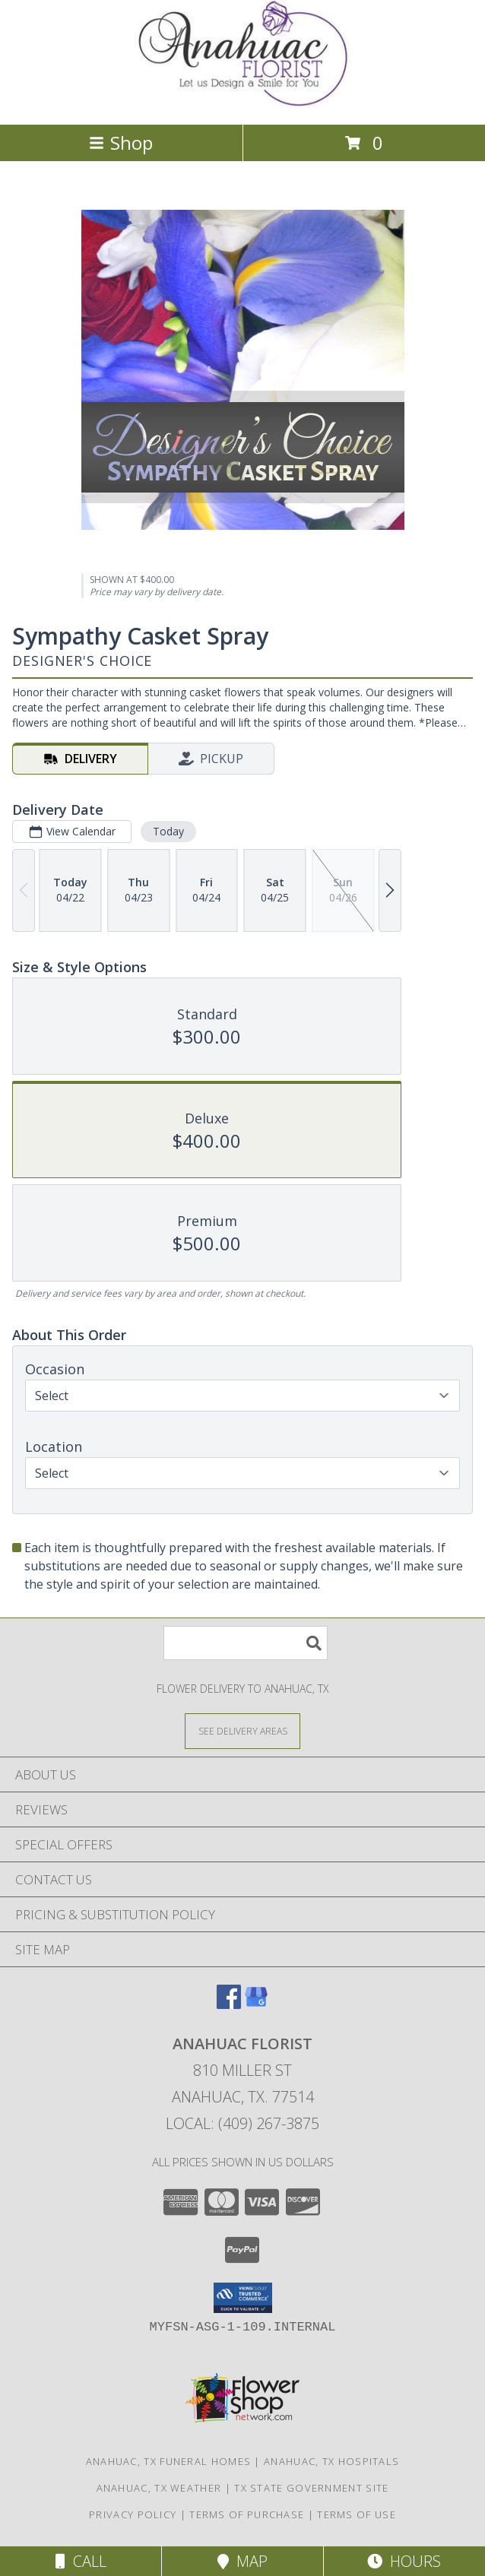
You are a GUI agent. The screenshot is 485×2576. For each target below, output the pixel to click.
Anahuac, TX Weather (159, 2488)
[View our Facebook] (229, 2004)
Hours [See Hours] (404, 2561)
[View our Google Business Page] (256, 2004)
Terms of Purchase (246, 2514)
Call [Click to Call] (80, 2561)
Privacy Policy (132, 2514)
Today (168, 831)
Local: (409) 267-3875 (242, 2123)
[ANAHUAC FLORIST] (242, 102)
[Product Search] (245, 1643)
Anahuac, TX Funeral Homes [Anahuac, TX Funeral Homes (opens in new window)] (169, 2461)
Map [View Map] (242, 2561)
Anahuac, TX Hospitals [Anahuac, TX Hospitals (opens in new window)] (331, 2461)
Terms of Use (356, 2514)
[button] (243, 2298)
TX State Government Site (311, 2488)
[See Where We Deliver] (242, 1730)
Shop (121, 142)
